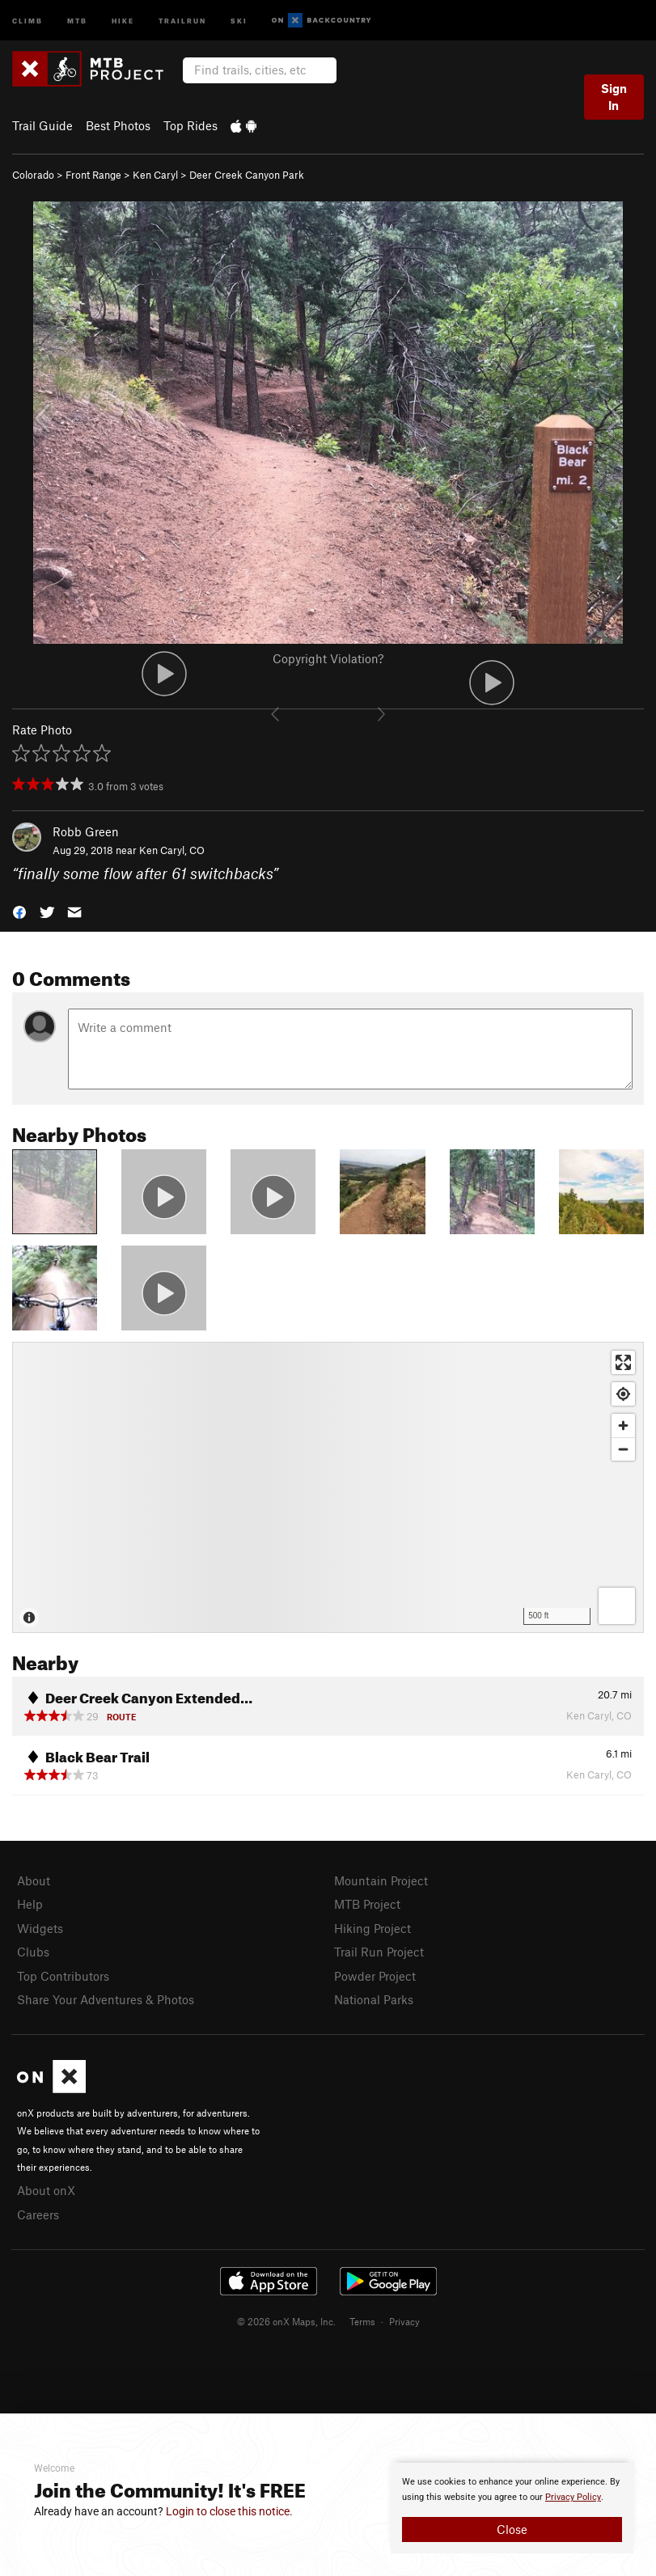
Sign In (614, 96)
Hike (123, 20)
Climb (27, 20)
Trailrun (182, 20)
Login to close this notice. (229, 2511)
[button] (19, 911)
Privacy (404, 2321)
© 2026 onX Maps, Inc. (286, 2321)
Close (512, 2529)
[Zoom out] (623, 1449)
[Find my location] (623, 1394)
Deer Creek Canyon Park (246, 174)
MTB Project (367, 1904)
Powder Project (375, 1976)
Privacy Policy (573, 2497)
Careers (38, 2214)
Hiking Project (372, 1928)
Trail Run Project (379, 1951)
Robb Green (86, 831)
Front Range (93, 174)
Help (30, 1904)
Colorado (33, 174)
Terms (362, 2321)
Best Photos (118, 125)
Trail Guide (42, 125)
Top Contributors (63, 1976)
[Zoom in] (623, 1425)
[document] (512, 2508)
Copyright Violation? (328, 658)
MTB (77, 20)
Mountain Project (381, 1880)
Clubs (33, 1951)
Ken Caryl (155, 174)
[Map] (328, 1487)
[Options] (617, 1606)
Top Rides (190, 125)
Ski (239, 20)
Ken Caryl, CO (172, 850)
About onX (46, 2190)
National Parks (373, 1999)
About (33, 1880)
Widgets (40, 1928)
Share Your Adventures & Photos (105, 1999)
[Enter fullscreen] (623, 1362)
